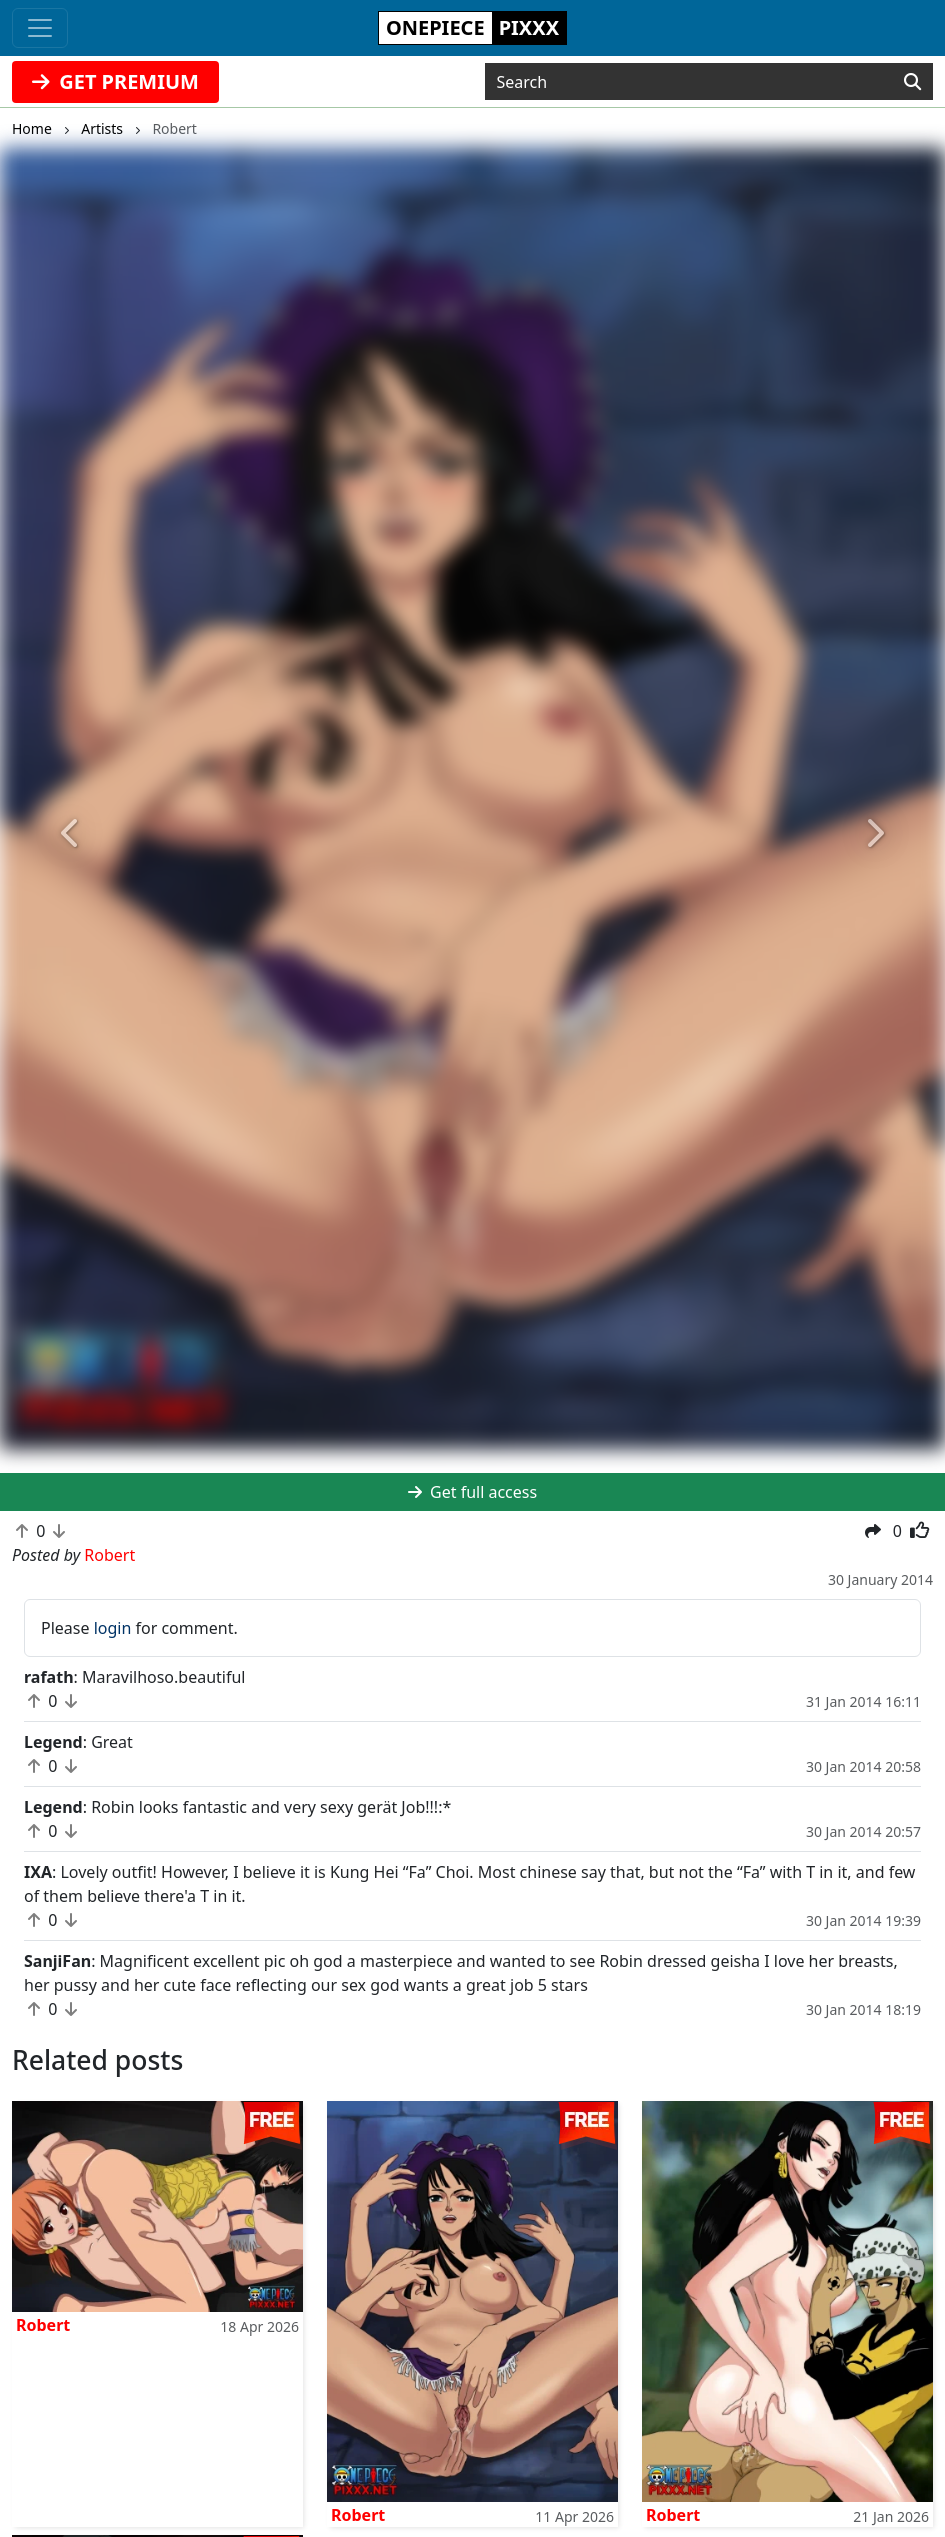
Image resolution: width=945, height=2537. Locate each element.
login (113, 1628)
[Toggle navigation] (40, 28)
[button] (71, 833)
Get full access (472, 1492)
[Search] (912, 82)
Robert (43, 2325)
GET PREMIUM (115, 81)
